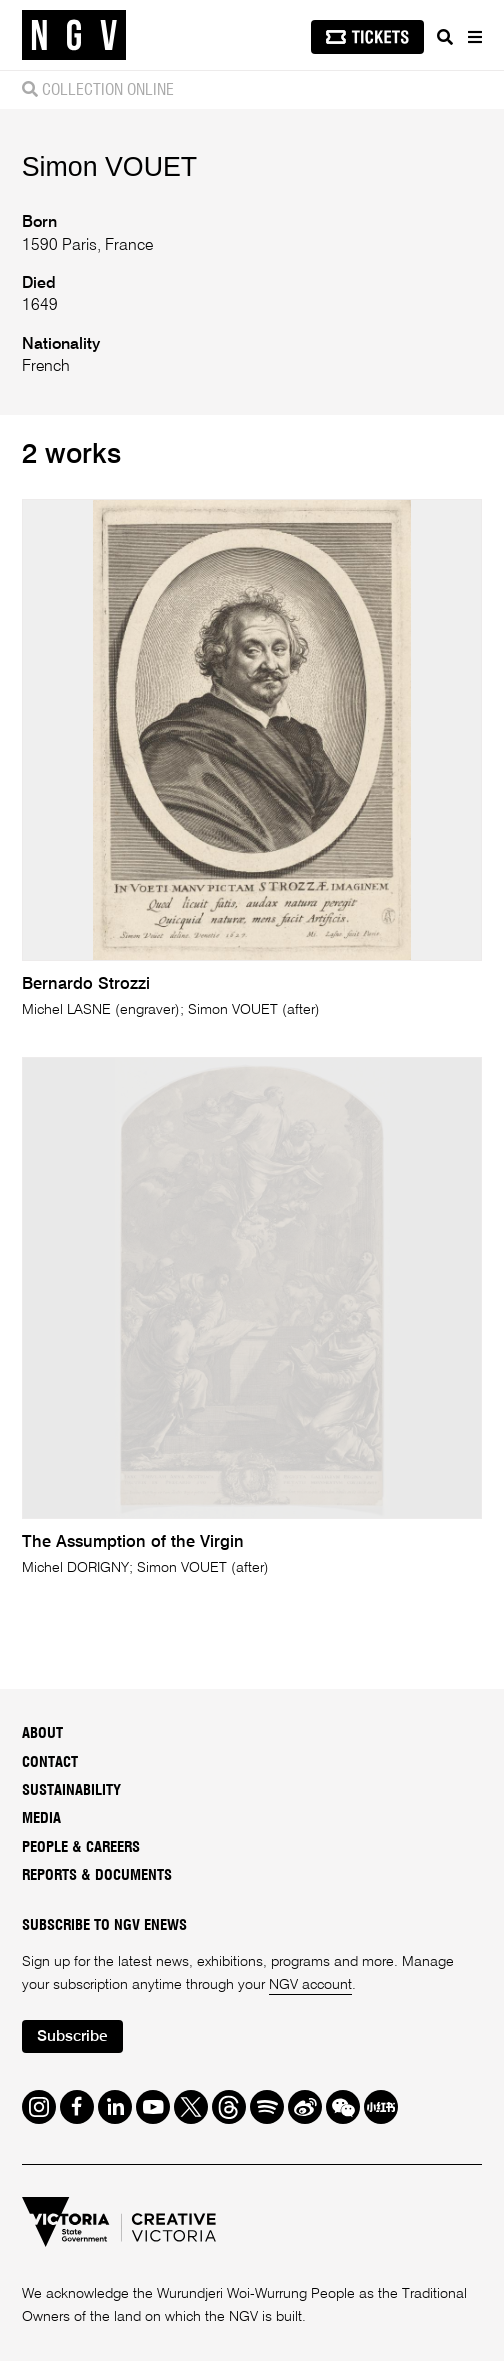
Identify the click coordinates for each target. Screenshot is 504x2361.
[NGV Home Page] (74, 35)
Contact (50, 1762)
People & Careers (81, 1847)
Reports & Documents (97, 1875)
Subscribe (72, 2037)
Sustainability (71, 1790)
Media (41, 1818)
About (42, 1733)
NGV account (310, 1985)
